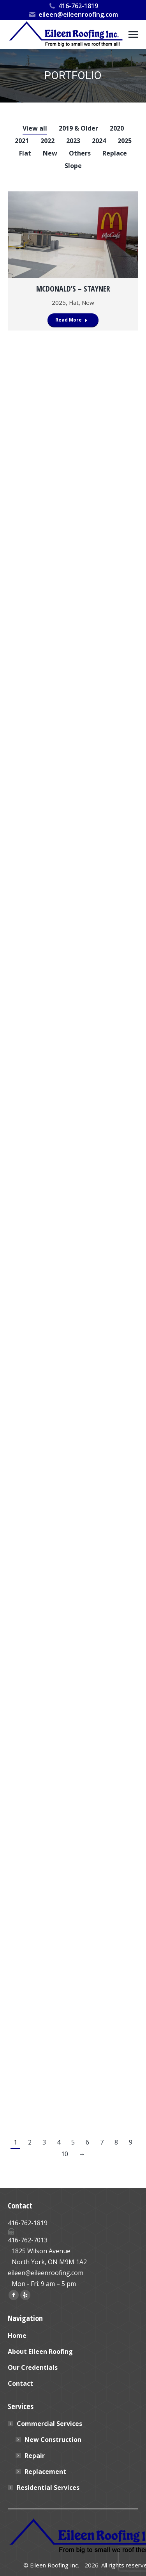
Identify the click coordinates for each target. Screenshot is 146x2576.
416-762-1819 (73, 6)
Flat (74, 302)
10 (64, 2154)
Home (17, 2335)
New (88, 302)
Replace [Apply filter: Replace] (114, 153)
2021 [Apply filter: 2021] (22, 140)
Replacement (45, 2471)
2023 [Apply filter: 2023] (73, 140)
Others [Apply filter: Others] (80, 153)
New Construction (53, 2439)
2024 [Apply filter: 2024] (99, 140)
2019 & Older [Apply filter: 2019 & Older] (78, 128)
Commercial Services (45, 2423)
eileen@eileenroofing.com (73, 14)
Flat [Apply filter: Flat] (25, 153)
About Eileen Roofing (40, 2351)
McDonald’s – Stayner (73, 288)
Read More (71, 319)
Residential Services (48, 2487)
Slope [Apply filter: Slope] (73, 165)
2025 (59, 302)
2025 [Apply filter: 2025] (125, 140)
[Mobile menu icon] (133, 34)
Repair (35, 2455)
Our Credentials (33, 2367)
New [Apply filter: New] (50, 153)
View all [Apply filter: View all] (35, 128)
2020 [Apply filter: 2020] (117, 128)
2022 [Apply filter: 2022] (47, 140)
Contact (20, 2383)
